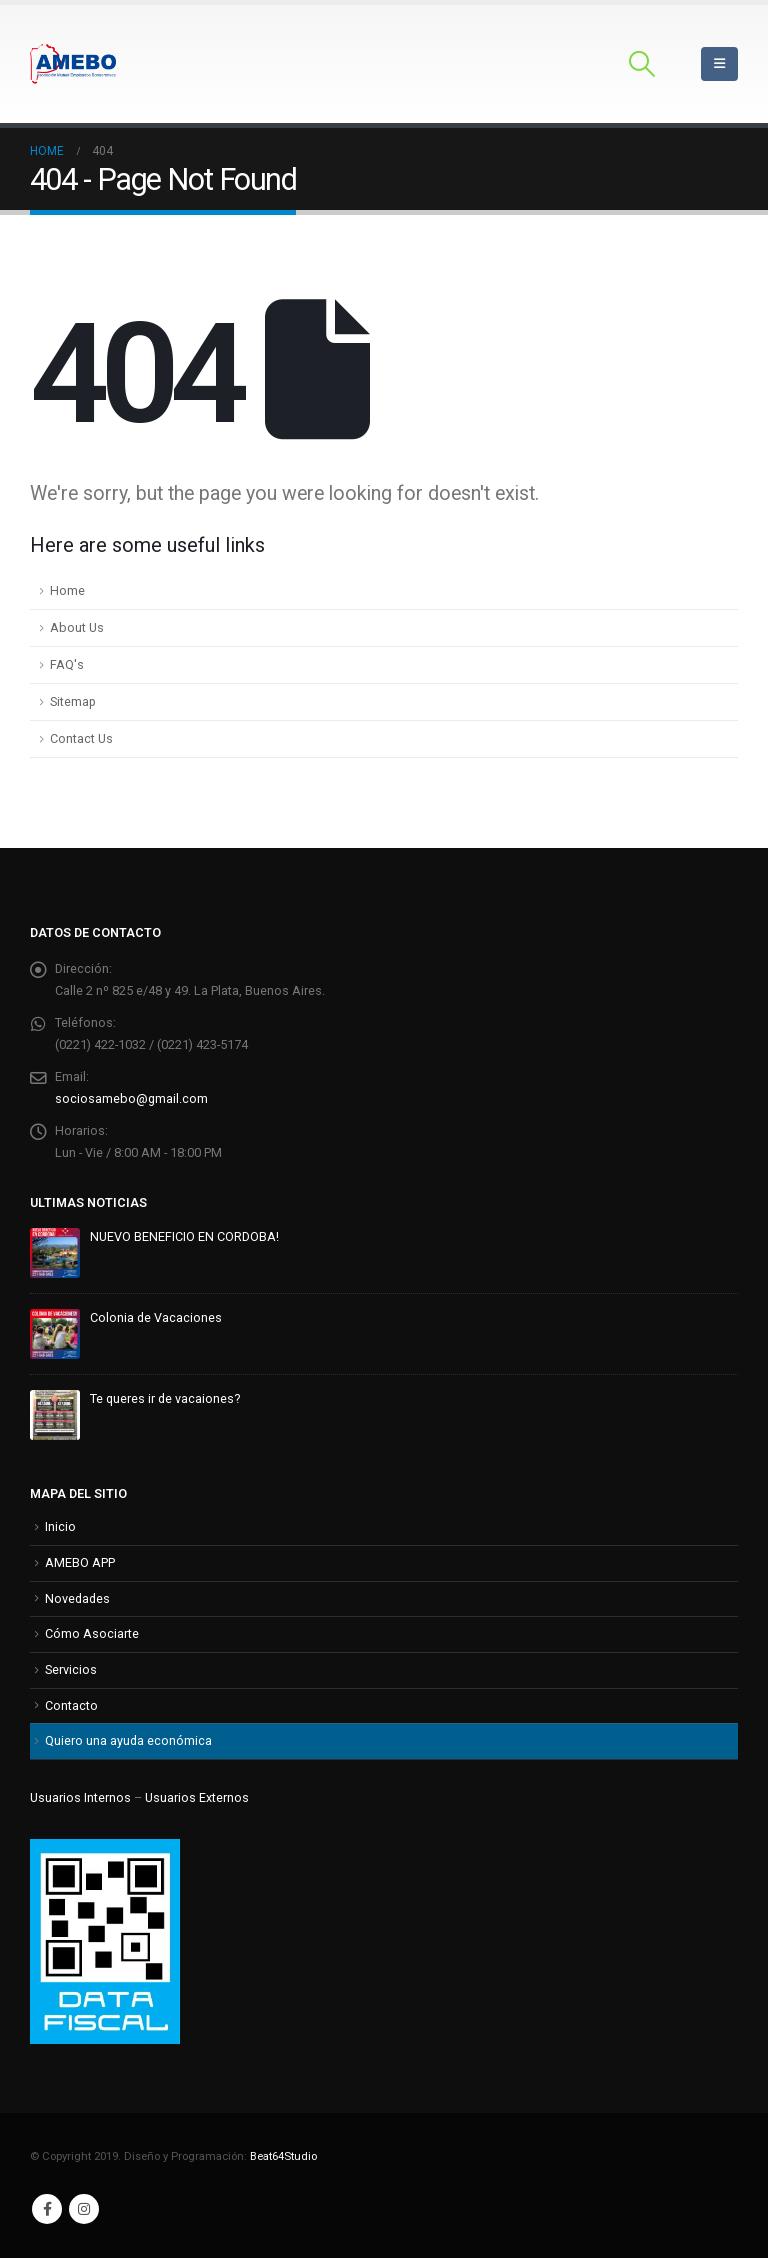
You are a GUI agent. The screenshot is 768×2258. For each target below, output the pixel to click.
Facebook (47, 2209)
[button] (642, 64)
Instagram (84, 2209)
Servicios (71, 1669)
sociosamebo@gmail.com (131, 1098)
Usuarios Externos (197, 1797)
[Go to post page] (55, 1251)
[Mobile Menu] (719, 64)
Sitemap (73, 701)
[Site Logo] (73, 64)
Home (67, 590)
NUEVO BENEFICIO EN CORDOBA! (184, 1236)
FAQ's (67, 664)
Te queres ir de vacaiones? (165, 1398)
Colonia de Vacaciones (156, 1317)
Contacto (71, 1705)
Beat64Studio (283, 2156)
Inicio (60, 1526)
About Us (77, 627)
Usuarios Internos (80, 1797)
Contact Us (81, 738)
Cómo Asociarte (92, 1633)
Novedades (77, 1598)
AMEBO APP (80, 1562)
